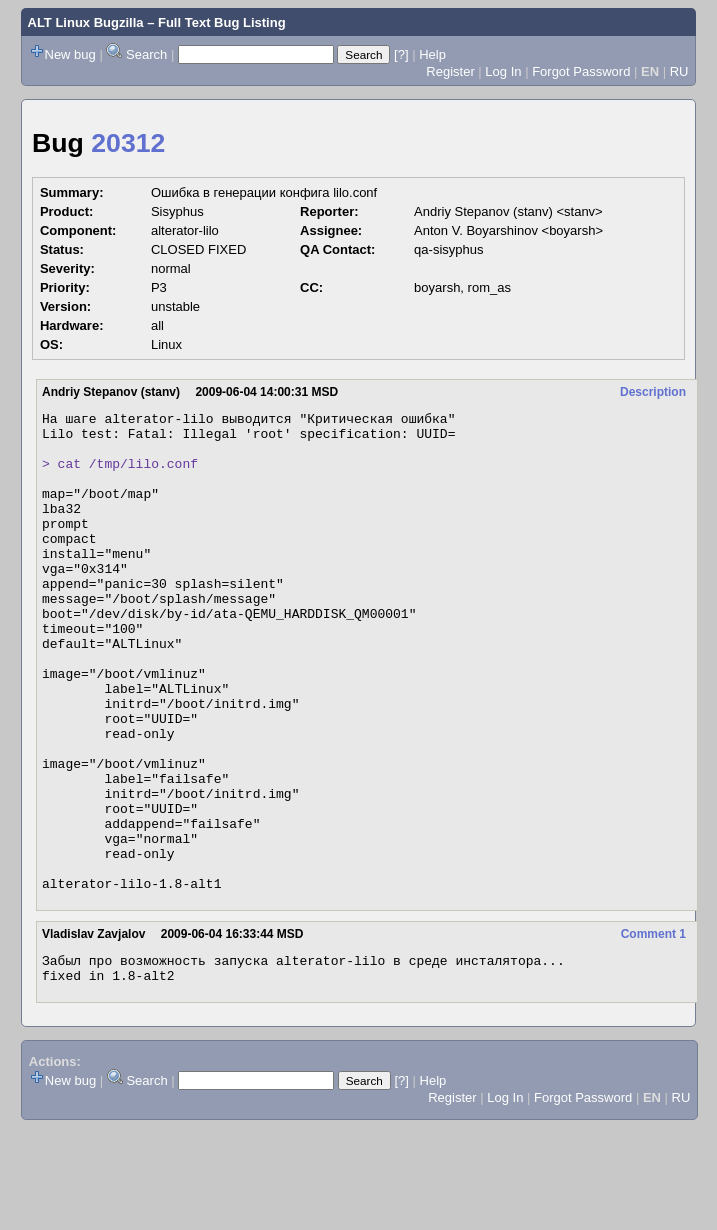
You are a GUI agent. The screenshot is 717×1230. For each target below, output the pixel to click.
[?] (401, 54)
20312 (128, 143)
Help (432, 54)
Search (146, 54)
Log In (503, 71)
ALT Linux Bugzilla (86, 22)
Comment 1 (653, 1030)
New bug (70, 54)
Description (653, 392)
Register (450, 71)
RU (679, 71)
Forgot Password (581, 71)
